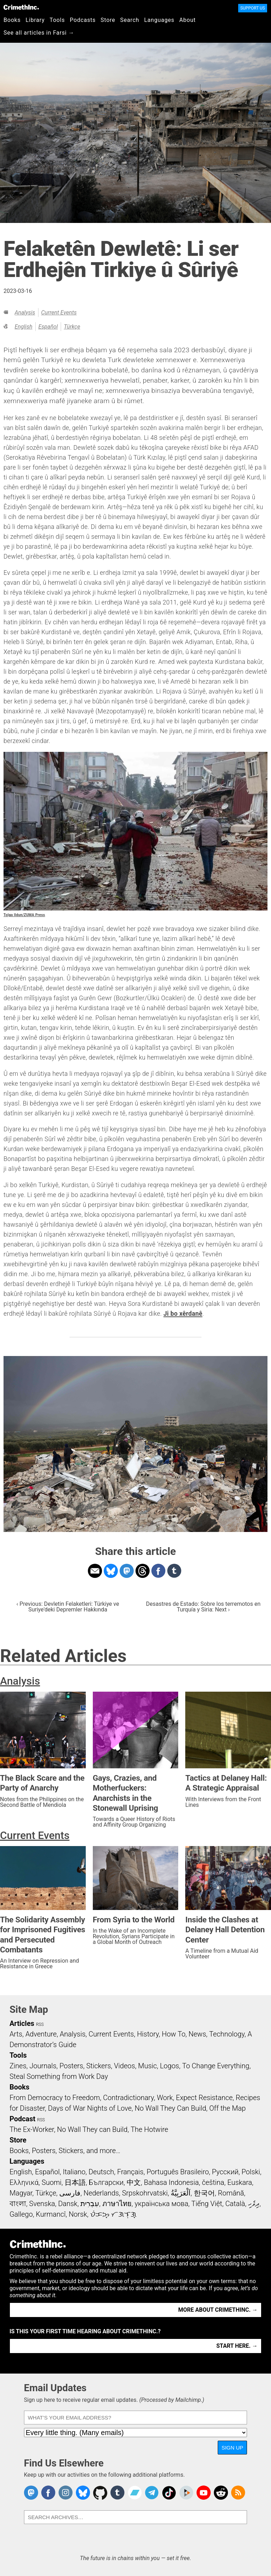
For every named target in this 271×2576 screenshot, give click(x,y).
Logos (169, 2066)
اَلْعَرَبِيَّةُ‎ (181, 2193)
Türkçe (72, 326)
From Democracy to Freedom (55, 2097)
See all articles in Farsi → (39, 32)
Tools (57, 20)
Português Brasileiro (177, 2172)
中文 (134, 2182)
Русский (225, 2172)
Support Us (252, 8)
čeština (213, 2182)
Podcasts (83, 20)
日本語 (75, 2182)
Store (108, 20)
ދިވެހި (253, 2203)
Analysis (24, 312)
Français (130, 2172)
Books (12, 20)
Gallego (21, 2214)
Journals (43, 2066)
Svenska (42, 2203)
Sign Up (232, 2448)
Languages (159, 20)
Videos (124, 2066)
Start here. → (237, 2345)
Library (35, 20)
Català (235, 2203)
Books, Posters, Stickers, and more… (65, 2150)
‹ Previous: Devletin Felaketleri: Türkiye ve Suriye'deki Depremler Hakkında (68, 1607)
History (148, 2034)
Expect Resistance (204, 2097)
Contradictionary (128, 2097)
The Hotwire (149, 2129)
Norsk (78, 2214)
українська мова (161, 2203)
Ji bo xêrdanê (182, 1313)
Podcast (22, 2119)
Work (165, 2097)
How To (173, 2034)
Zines (18, 2066)
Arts (16, 2034)
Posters (71, 2066)
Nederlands (101, 2193)
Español (48, 326)
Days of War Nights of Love (90, 2108)
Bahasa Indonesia (171, 2182)
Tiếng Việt (206, 2203)
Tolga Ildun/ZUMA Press (24, 915)
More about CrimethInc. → (218, 2309)
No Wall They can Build (92, 2129)
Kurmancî (51, 2214)
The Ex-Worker (32, 2129)
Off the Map (227, 2108)
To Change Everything (215, 2066)
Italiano (74, 2172)
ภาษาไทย (117, 2203)
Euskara (239, 2182)
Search (129, 20)
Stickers (98, 2066)
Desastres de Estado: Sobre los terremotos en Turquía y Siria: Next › (203, 1607)
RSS (40, 2024)
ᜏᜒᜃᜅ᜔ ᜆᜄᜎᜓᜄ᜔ (113, 2214)
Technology (227, 2034)
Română (231, 2193)
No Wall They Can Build (170, 2108)
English (23, 326)
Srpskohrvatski (145, 2193)
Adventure (41, 2034)
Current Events (59, 312)
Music (147, 2066)
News (197, 2034)
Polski (251, 2172)
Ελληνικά (24, 2182)
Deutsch (101, 2172)
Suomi (51, 2182)
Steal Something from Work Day (59, 2076)
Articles (22, 2023)
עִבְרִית (89, 2203)
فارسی (69, 2193)
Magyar (21, 2193)
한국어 (204, 2193)
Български (106, 2182)
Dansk (68, 2203)
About (187, 20)
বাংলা (18, 2203)
